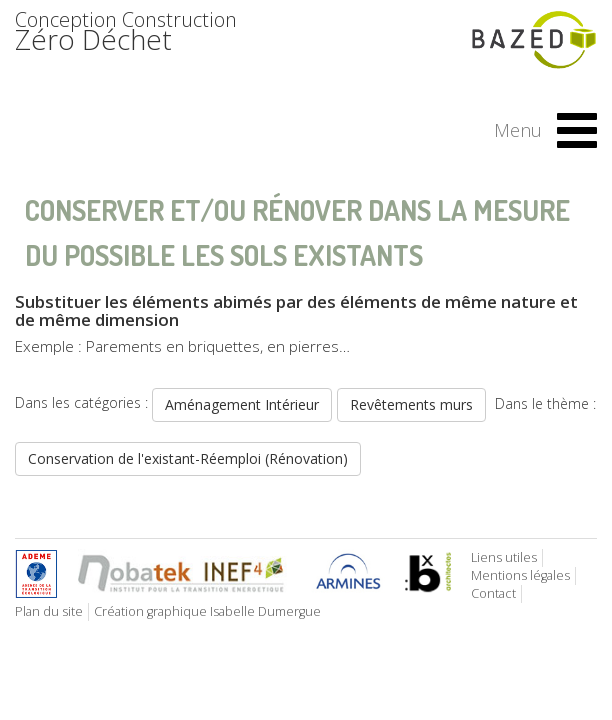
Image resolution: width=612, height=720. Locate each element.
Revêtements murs (411, 404)
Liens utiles (504, 557)
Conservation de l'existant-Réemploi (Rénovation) (188, 458)
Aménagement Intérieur (242, 404)
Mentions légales (520, 575)
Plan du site (49, 611)
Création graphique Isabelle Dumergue (207, 611)
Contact (493, 593)
